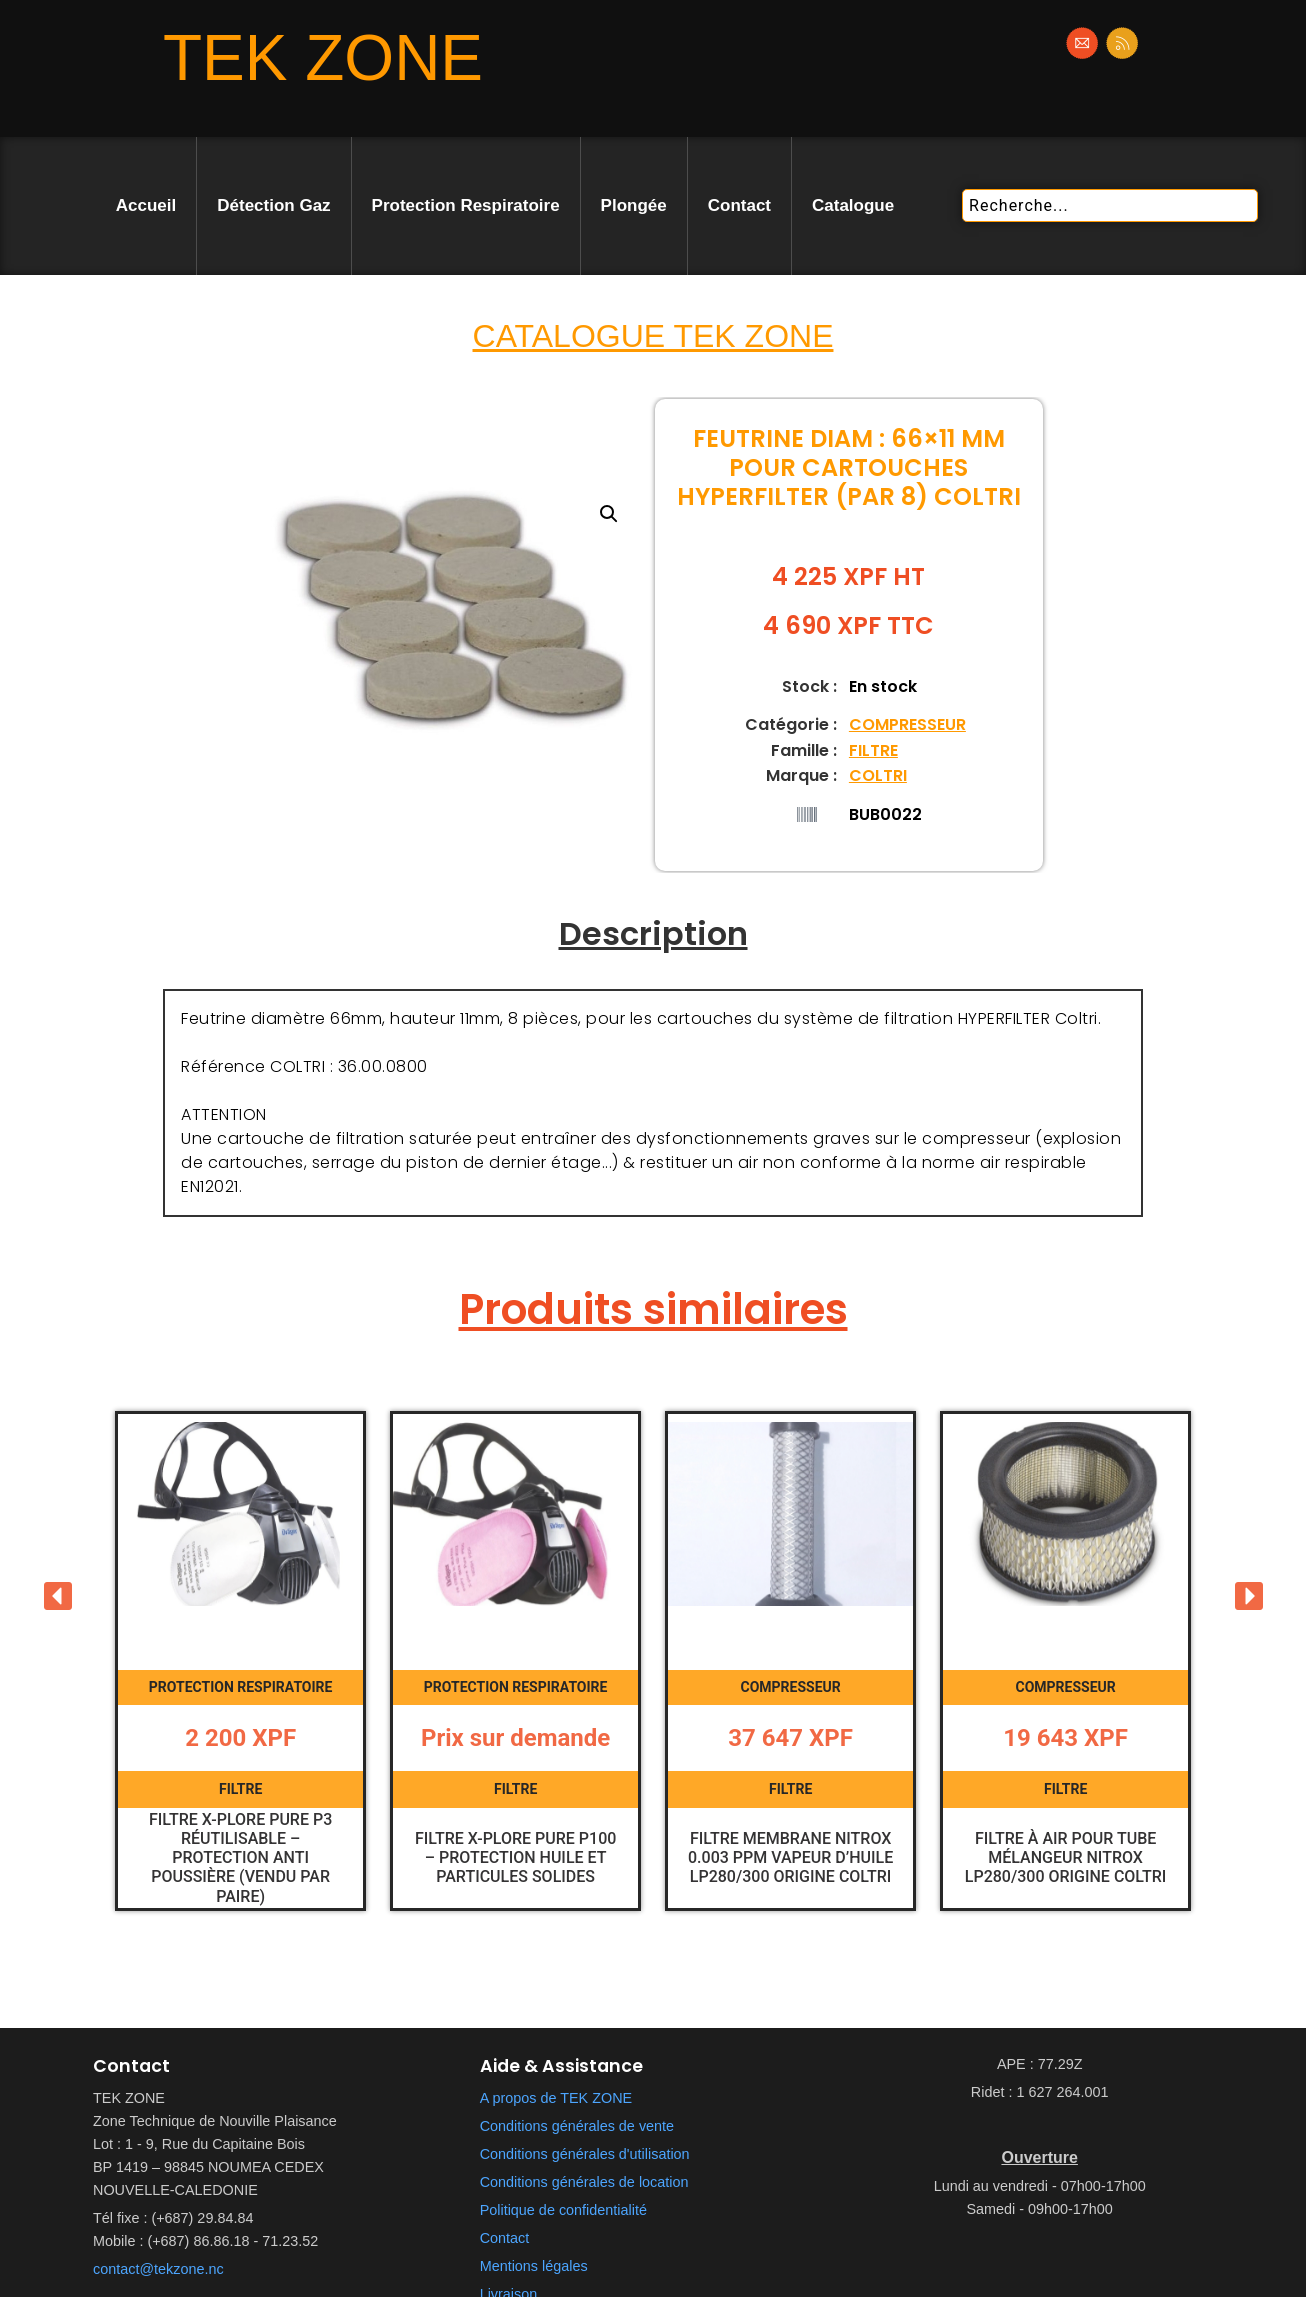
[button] (609, 514)
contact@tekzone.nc (158, 2275)
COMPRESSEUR (907, 724)
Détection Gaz (273, 205)
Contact (739, 205)
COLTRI (878, 775)
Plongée (634, 205)
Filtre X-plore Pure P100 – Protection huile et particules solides (515, 1860)
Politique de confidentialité (563, 2216)
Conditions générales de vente (577, 2132)
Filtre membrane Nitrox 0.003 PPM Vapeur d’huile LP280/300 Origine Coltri (790, 1860)
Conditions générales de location (584, 2188)
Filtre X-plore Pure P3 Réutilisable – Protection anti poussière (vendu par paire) (239, 1860)
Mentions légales (534, 2272)
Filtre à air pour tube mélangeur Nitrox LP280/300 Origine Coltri (1066, 1860)
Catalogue (853, 205)
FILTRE (873, 750)
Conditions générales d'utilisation (585, 2160)
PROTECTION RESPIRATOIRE (240, 1690)
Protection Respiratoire (466, 205)
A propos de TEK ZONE (556, 2104)
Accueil (146, 205)
